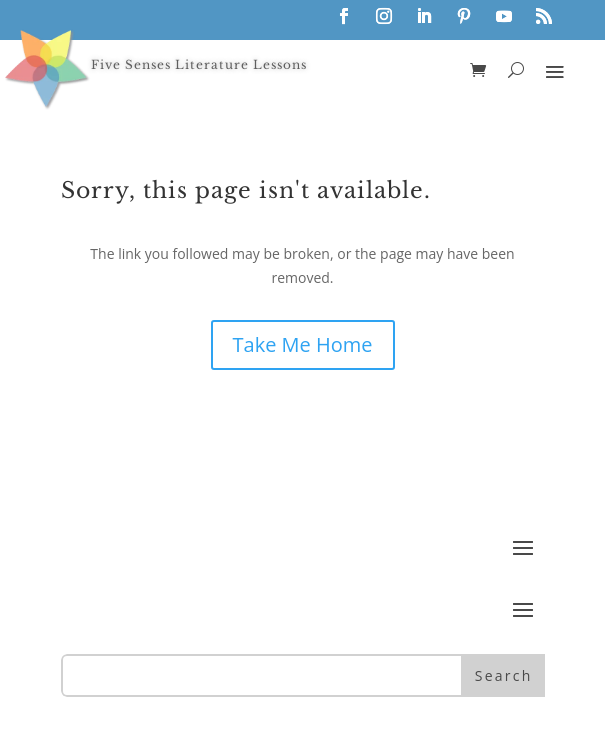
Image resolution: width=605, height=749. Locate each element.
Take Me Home (303, 344)
